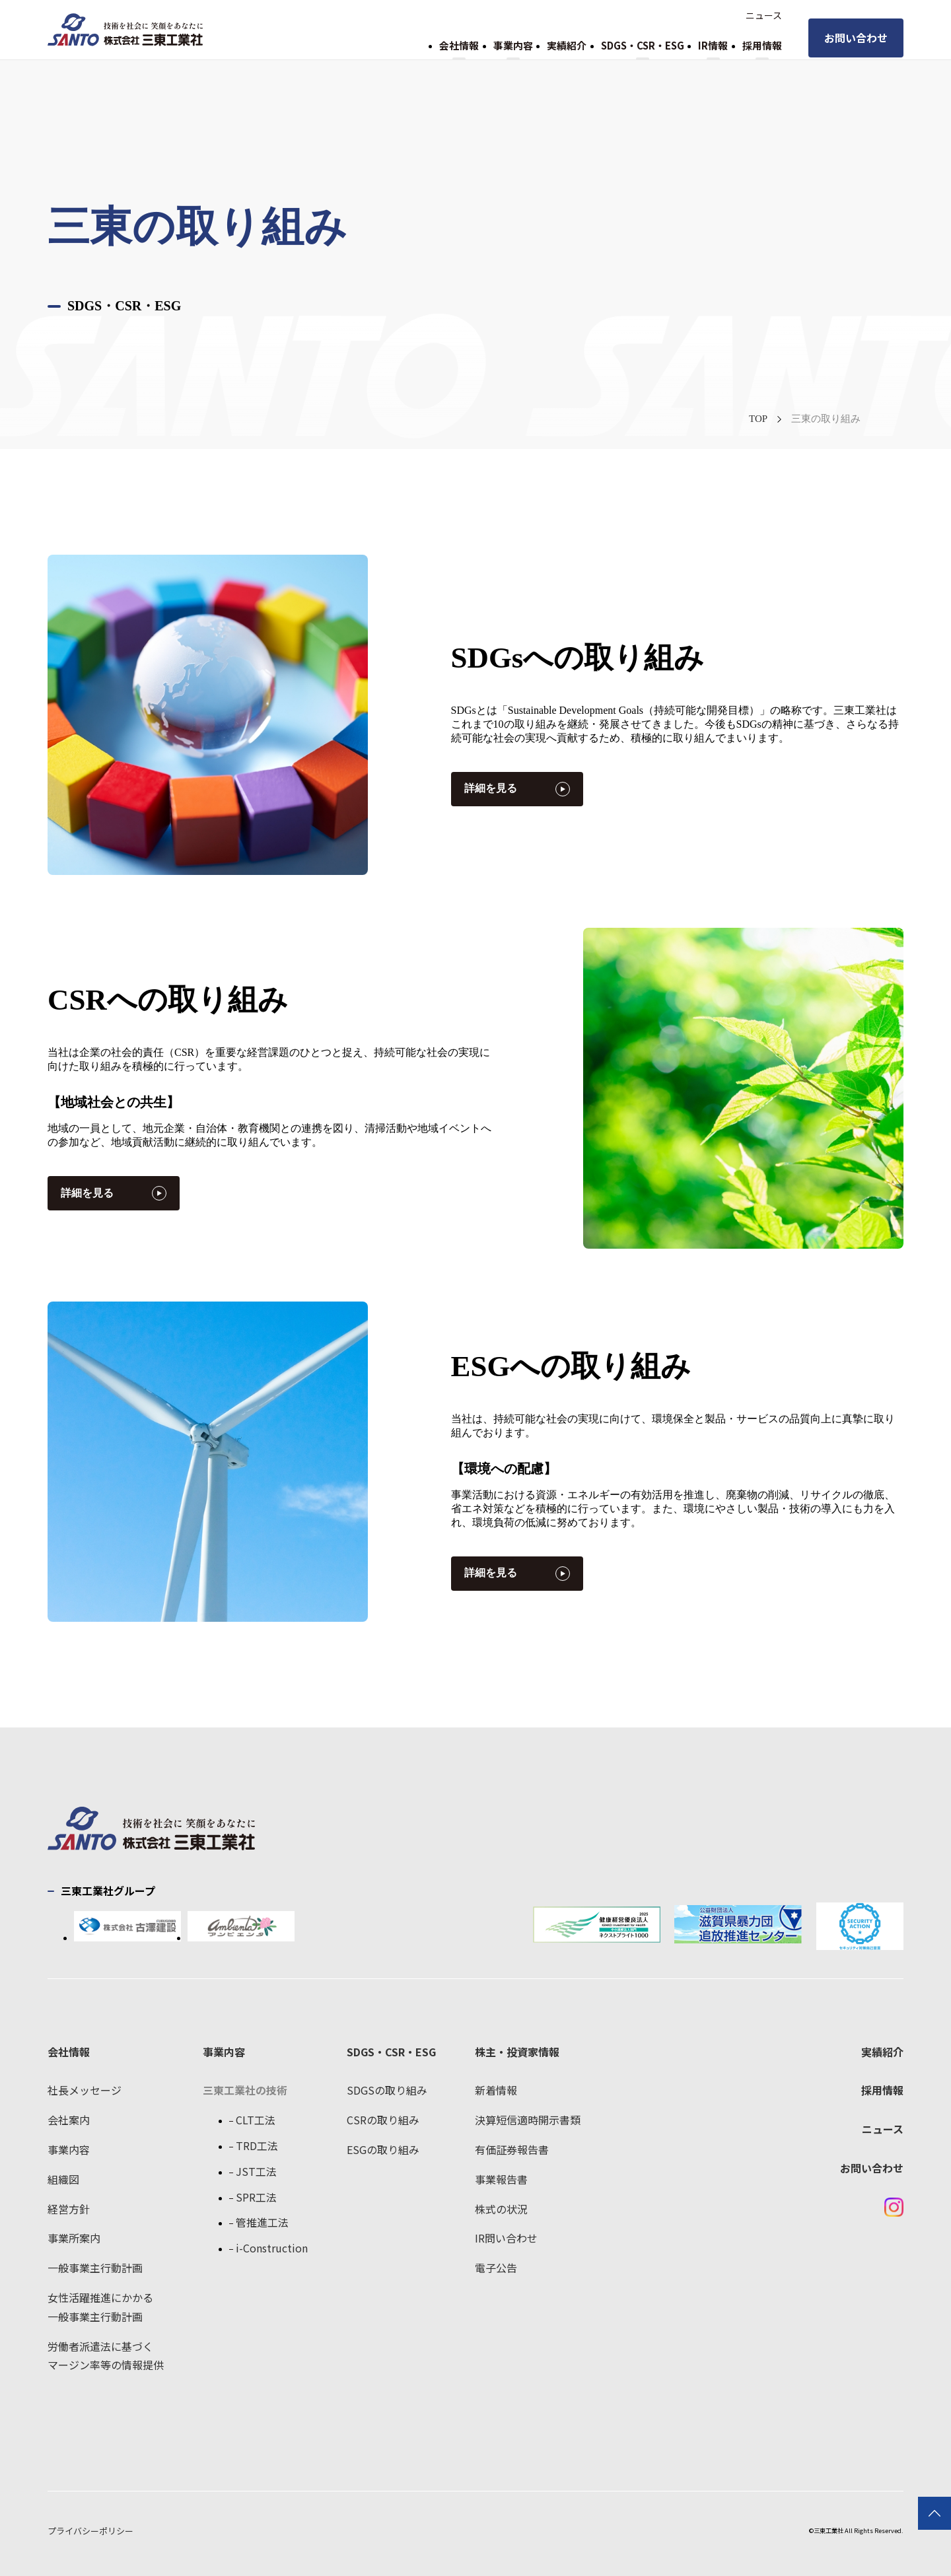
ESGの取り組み (383, 2149)
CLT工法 (255, 2120)
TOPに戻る (934, 2513)
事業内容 (513, 45)
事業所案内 (74, 2238)
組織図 (63, 2179)
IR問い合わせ (506, 2238)
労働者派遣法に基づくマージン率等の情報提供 (106, 2355)
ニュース (764, 15)
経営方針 (69, 2209)
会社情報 (459, 45)
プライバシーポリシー (90, 2530)
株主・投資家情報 (517, 2052)
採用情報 (762, 45)
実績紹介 (566, 45)
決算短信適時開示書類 (528, 2120)
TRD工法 (257, 2145)
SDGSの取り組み (387, 2090)
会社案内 (69, 2120)
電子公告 (496, 2268)
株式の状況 (501, 2209)
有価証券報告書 (512, 2149)
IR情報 (713, 45)
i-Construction (272, 2248)
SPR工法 (256, 2197)
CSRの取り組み (383, 2120)
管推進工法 (262, 2222)
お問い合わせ (856, 38)
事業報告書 (501, 2179)
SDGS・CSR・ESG (642, 45)
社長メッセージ (85, 2090)
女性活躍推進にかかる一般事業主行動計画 (100, 2306)
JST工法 (256, 2171)
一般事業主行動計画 (95, 2268)
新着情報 (496, 2090)
